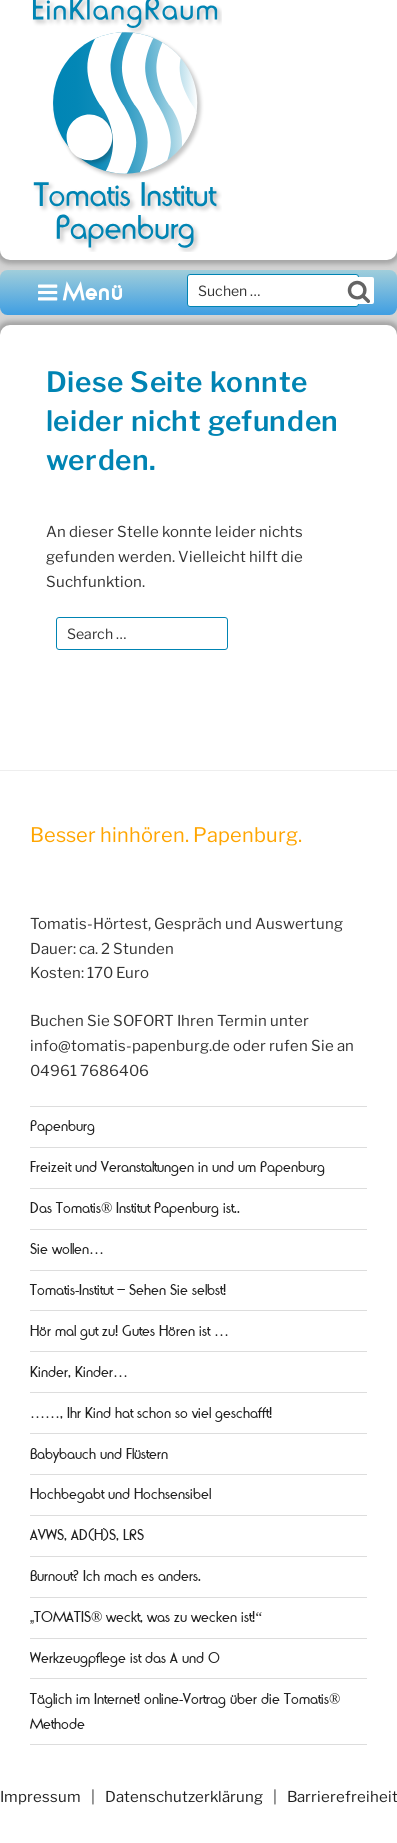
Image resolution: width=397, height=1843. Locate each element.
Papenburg (62, 1126)
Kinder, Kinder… (79, 1372)
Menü (81, 292)
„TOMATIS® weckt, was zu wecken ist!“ (146, 1617)
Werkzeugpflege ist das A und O (125, 1658)
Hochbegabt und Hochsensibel (120, 1494)
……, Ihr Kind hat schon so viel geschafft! (151, 1413)
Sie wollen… (67, 1249)
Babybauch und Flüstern (99, 1454)
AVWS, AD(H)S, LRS (87, 1535)
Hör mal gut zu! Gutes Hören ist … (129, 1331)
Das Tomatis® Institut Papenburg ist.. (135, 1208)
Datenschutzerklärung (184, 1797)
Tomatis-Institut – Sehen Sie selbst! (128, 1290)
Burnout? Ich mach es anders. (115, 1576)
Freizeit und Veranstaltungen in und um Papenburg (177, 1167)
